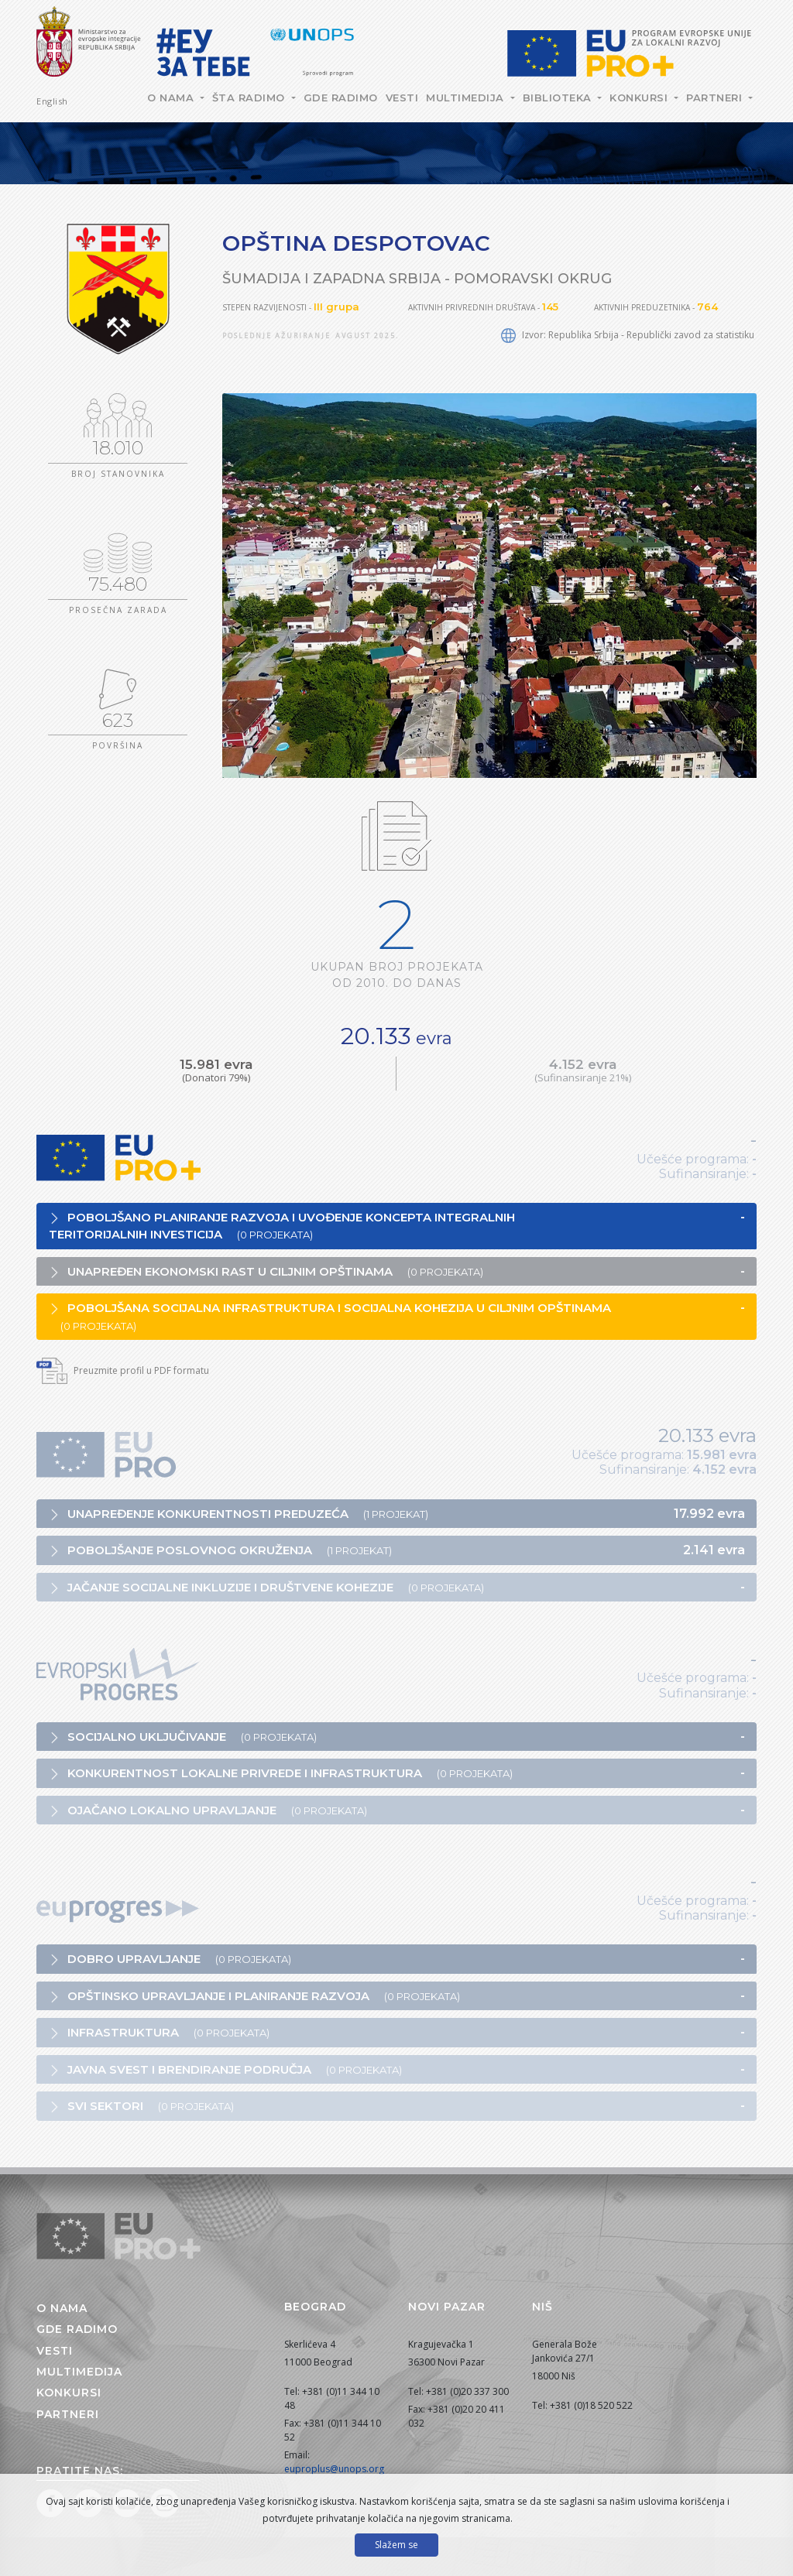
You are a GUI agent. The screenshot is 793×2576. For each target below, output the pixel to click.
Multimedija (466, 97)
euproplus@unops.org (334, 2468)
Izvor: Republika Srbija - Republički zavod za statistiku (627, 334)
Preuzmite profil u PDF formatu (122, 1370)
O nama (172, 97)
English (52, 101)
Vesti (402, 97)
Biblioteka (559, 97)
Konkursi (640, 97)
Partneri (716, 97)
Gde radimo (341, 97)
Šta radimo (250, 97)
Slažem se (396, 2544)
